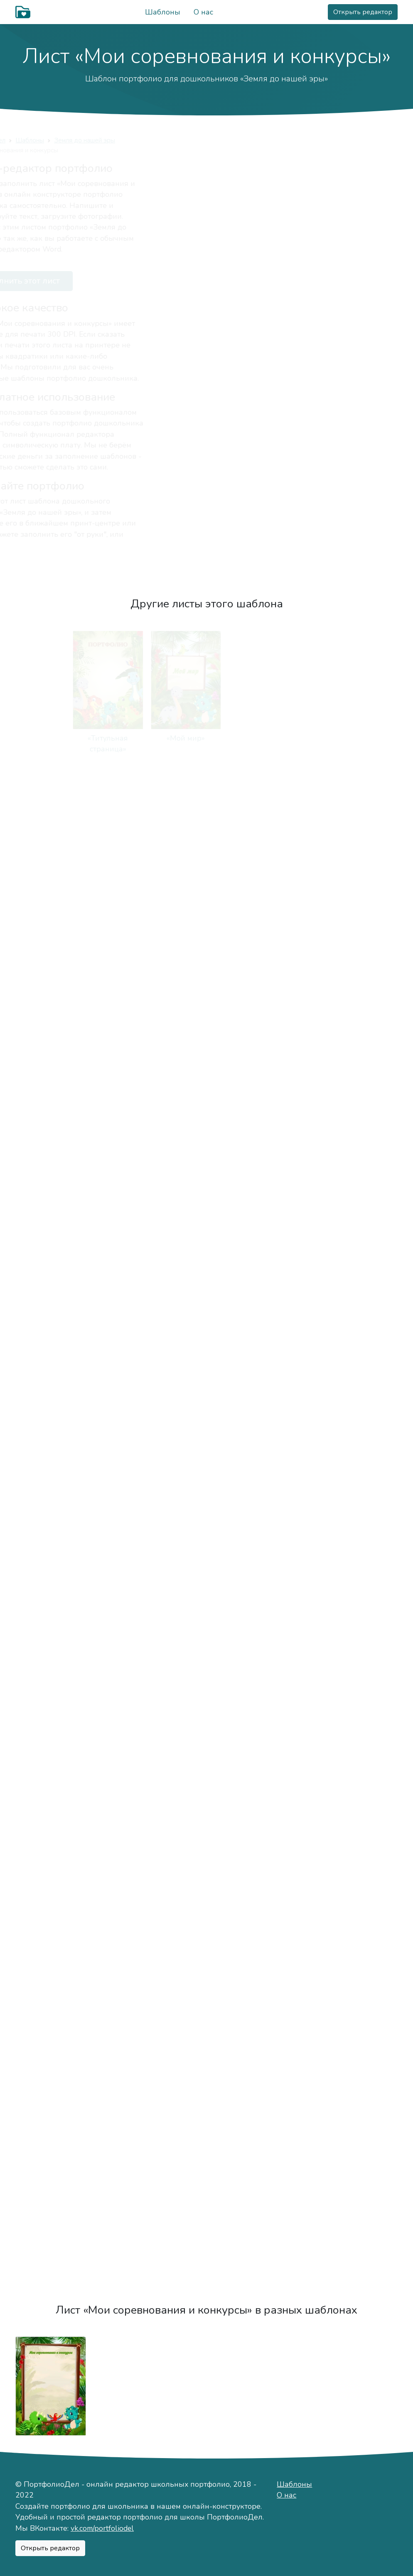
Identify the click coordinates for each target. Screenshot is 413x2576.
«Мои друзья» (206, 1008)
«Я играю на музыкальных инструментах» (128, 1704)
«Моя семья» (50, 873)
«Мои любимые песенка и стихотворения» (50, 1558)
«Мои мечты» (50, 2120)
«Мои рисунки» (128, 1839)
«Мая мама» (129, 873)
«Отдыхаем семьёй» (362, 873)
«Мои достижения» (284, 1839)
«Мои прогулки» (206, 1412)
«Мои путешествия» (362, 1985)
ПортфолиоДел (39, 140)
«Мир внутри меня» (362, 1693)
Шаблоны (162, 12)
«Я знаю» (362, 1547)
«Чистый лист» (50, 2255)
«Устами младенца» (362, 1413)
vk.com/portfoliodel (102, 2528)
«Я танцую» (206, 1693)
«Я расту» (284, 1412)
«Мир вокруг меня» (284, 1693)
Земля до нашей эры (141, 140)
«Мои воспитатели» (50, 1278)
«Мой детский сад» (206, 1143)
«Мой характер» (362, 738)
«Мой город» (50, 1143)
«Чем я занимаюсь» (284, 1278)
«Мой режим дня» (362, 1008)
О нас (203, 12)
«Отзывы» (128, 2255)
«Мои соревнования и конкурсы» (362, 1850)
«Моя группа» (284, 1143)
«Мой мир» (128, 738)
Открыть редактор (362, 12)
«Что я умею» (284, 1547)
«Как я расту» (128, 1547)
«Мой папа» (206, 873)
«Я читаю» (50, 1693)
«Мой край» (128, 1143)
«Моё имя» (284, 738)
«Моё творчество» (50, 1839)
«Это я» (206, 738)
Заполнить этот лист (69, 280)
